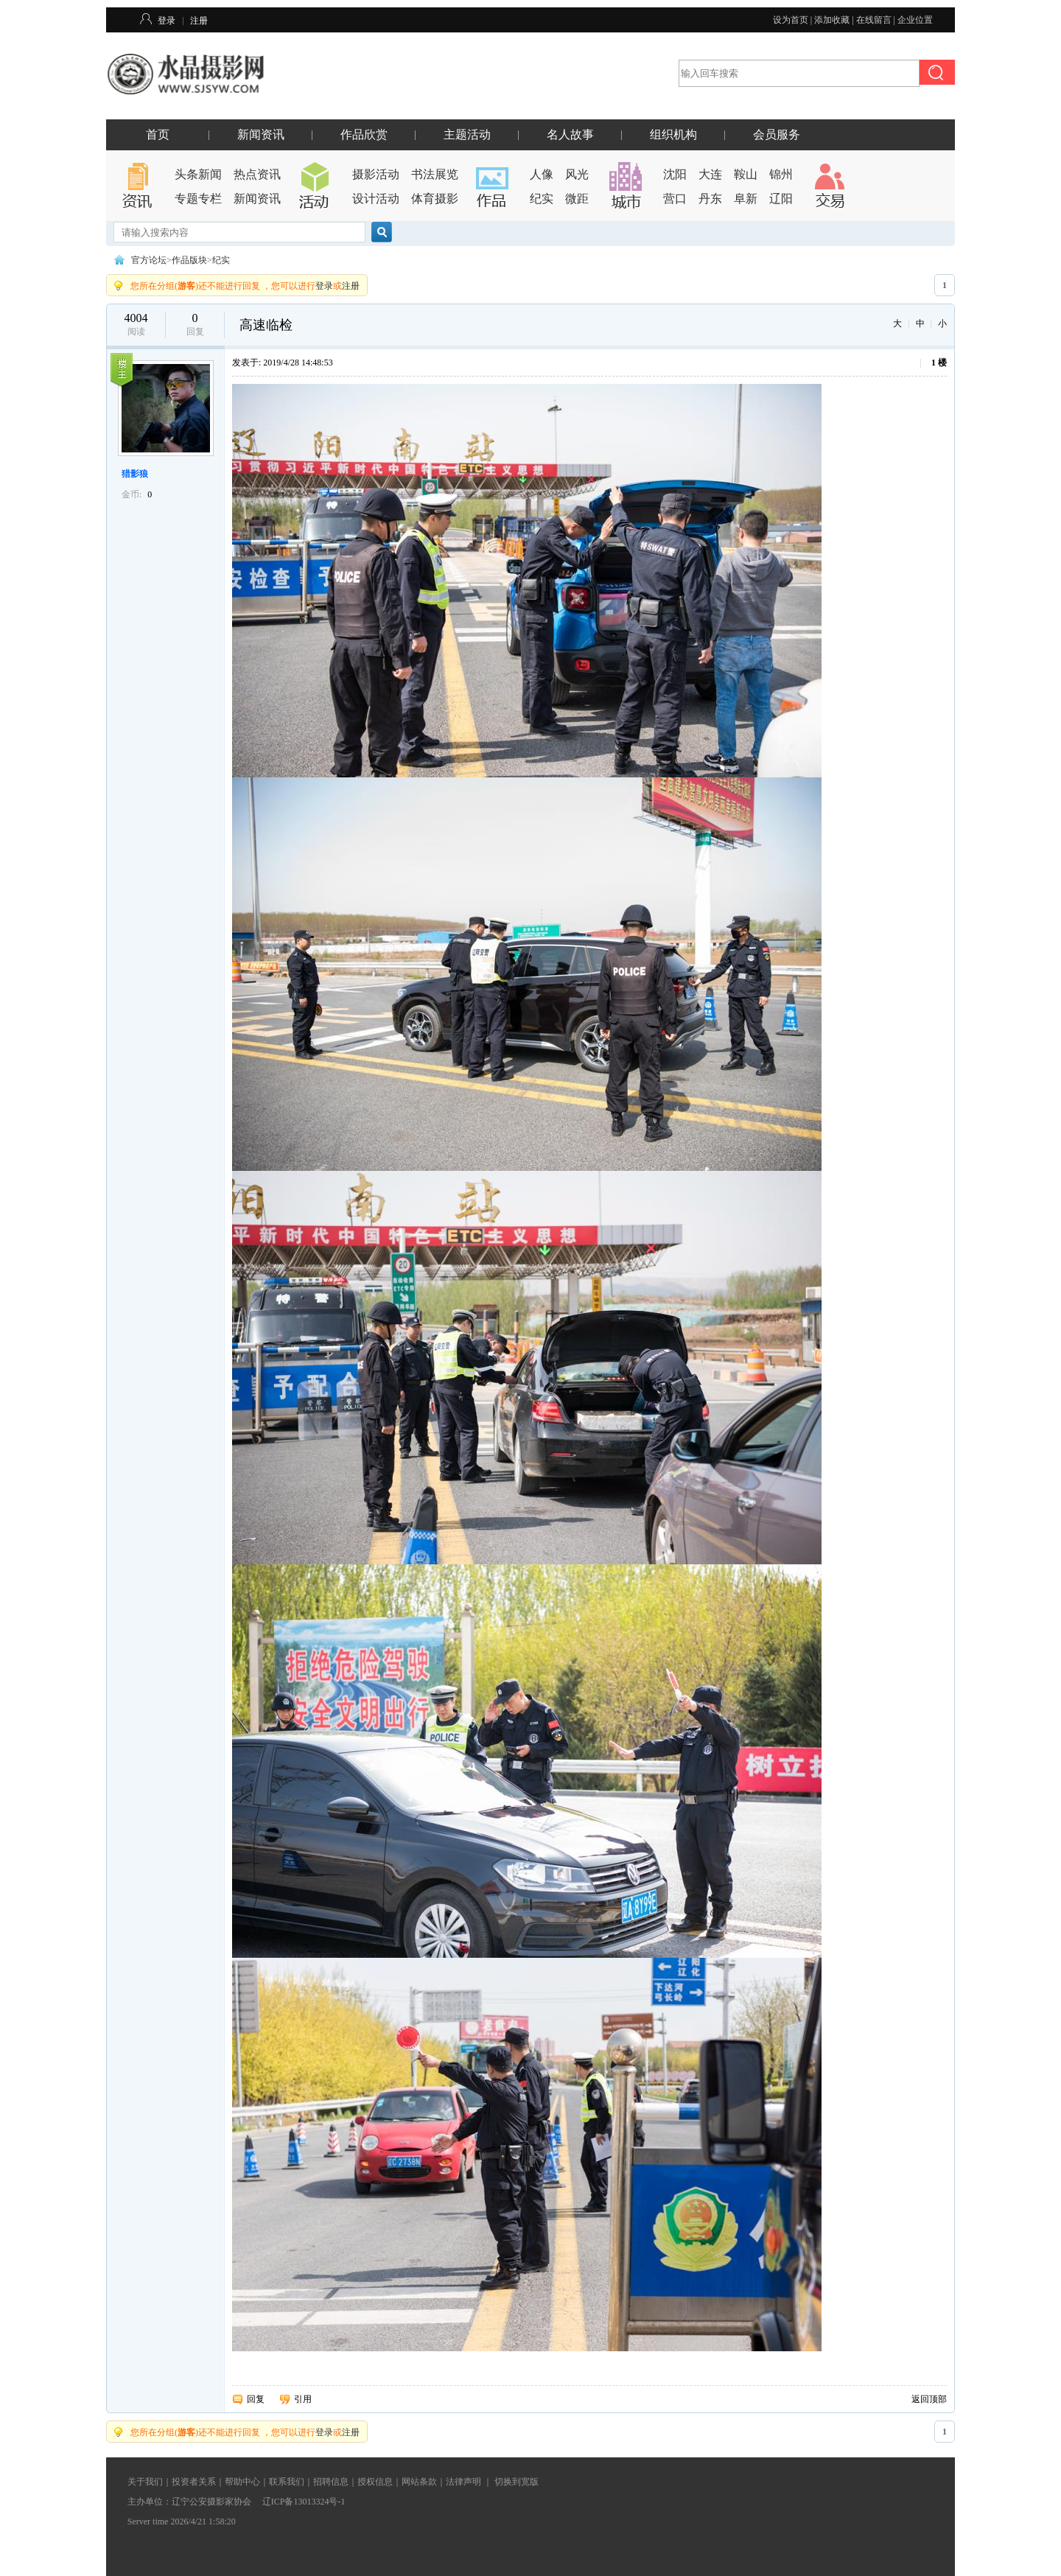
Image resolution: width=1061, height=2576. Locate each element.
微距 (577, 198)
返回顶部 (929, 2399)
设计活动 (375, 198)
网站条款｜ (424, 2482)
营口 (675, 198)
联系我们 (286, 2482)
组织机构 (673, 134)
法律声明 (463, 2482)
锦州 (781, 174)
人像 (541, 174)
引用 (303, 2399)
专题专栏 (198, 198)
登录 (166, 20)
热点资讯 (257, 174)
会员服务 (776, 134)
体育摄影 (434, 198)
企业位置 (915, 20)
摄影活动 (375, 174)
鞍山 (745, 174)
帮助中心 (242, 2482)
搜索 (381, 232)
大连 (710, 174)
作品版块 (189, 260)
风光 (577, 174)
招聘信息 (331, 2482)
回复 (256, 2399)
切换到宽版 (516, 2482)
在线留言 (874, 20)
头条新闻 (198, 174)
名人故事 (570, 134)
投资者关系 (194, 2482)
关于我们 (145, 2482)
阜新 (745, 198)
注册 (199, 20)
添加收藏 (832, 20)
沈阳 (675, 174)
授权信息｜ (379, 2482)
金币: (131, 494)
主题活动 (467, 134)
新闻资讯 (260, 134)
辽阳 (781, 198)
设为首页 (790, 20)
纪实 (541, 198)
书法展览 (434, 174)
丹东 (710, 198)
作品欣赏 (364, 134)
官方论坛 (149, 260)
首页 (157, 134)
